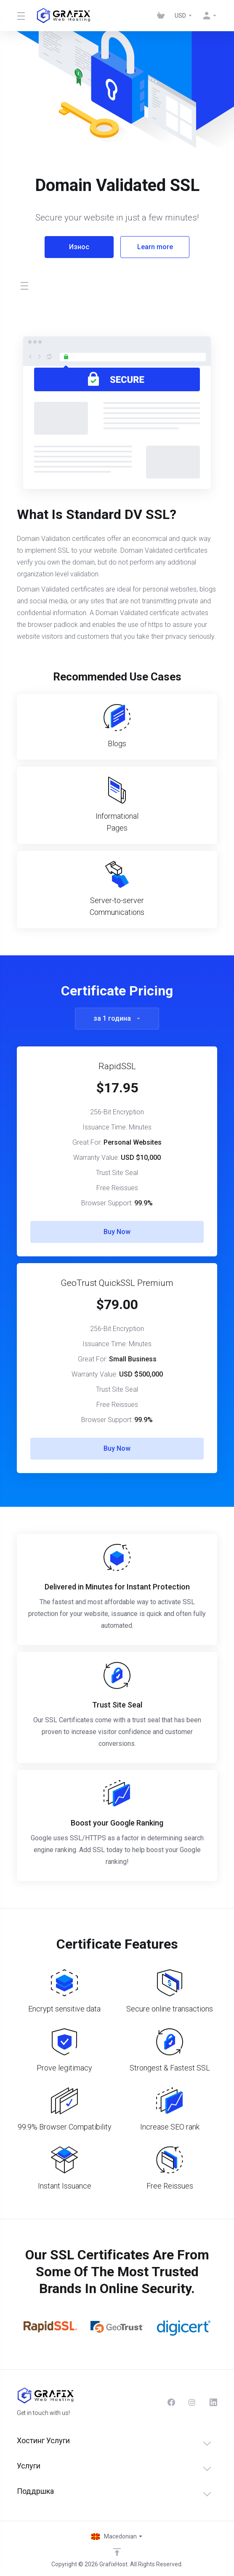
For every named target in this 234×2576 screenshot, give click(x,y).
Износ (79, 247)
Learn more (155, 247)
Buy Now (117, 1232)
